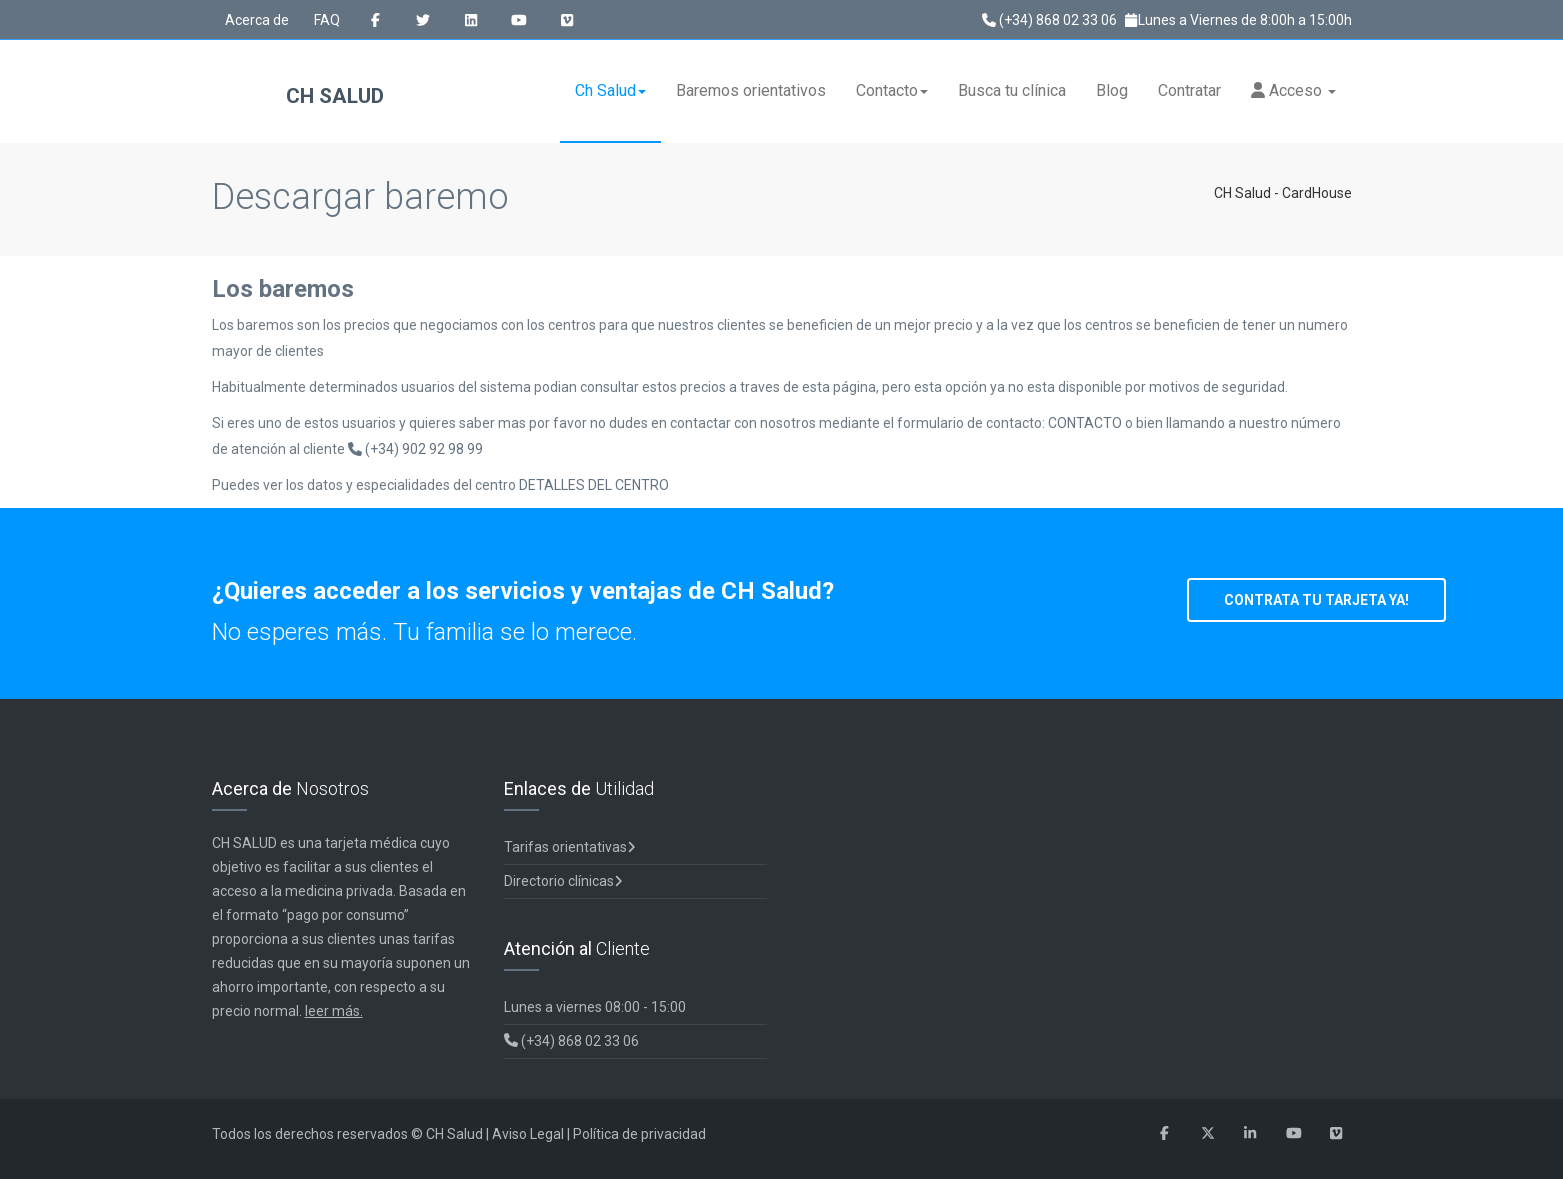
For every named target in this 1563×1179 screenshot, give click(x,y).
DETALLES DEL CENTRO (594, 485)
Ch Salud (610, 90)
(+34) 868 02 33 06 (1049, 20)
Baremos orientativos (751, 90)
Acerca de (257, 20)
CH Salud (298, 97)
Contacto (892, 90)
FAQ (327, 20)
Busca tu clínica (1012, 90)
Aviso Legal (528, 1134)
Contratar (1189, 90)
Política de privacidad (639, 1134)
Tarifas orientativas (570, 847)
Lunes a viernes (595, 1007)
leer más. (334, 1011)
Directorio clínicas (563, 881)
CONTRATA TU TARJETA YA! (1316, 600)
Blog (1112, 90)
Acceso (1293, 90)
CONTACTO (1086, 423)
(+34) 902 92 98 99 (415, 449)
